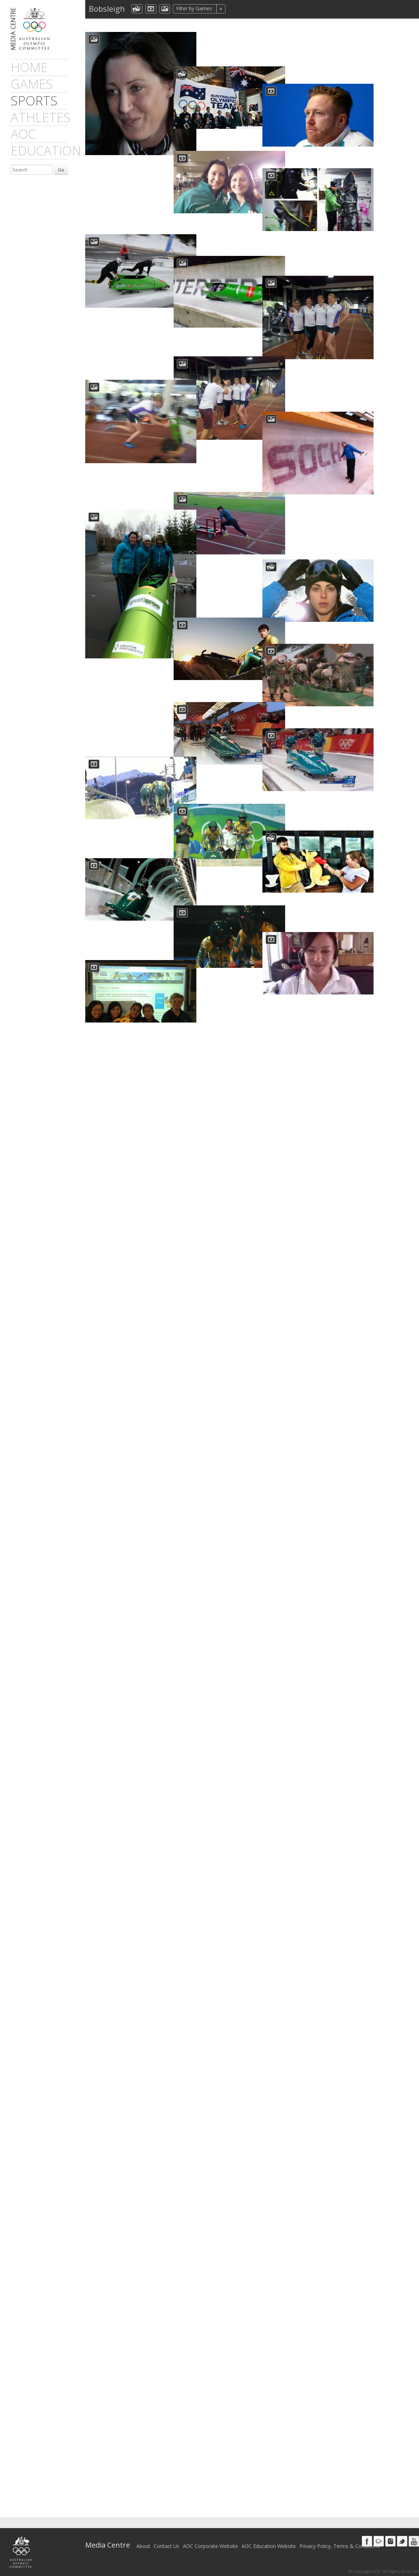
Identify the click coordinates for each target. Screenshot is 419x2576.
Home (29, 67)
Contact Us (166, 2546)
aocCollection (136, 8)
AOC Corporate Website (210, 2546)
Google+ (379, 2541)
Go (61, 169)
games (32, 84)
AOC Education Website (268, 2546)
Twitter (402, 2541)
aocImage (164, 8)
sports (34, 100)
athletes (41, 117)
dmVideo (150, 8)
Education (46, 150)
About (143, 2546)
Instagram (390, 2541)
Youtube (414, 2541)
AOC (23, 134)
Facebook (367, 2541)
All (234, 8)
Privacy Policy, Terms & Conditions (339, 2546)
